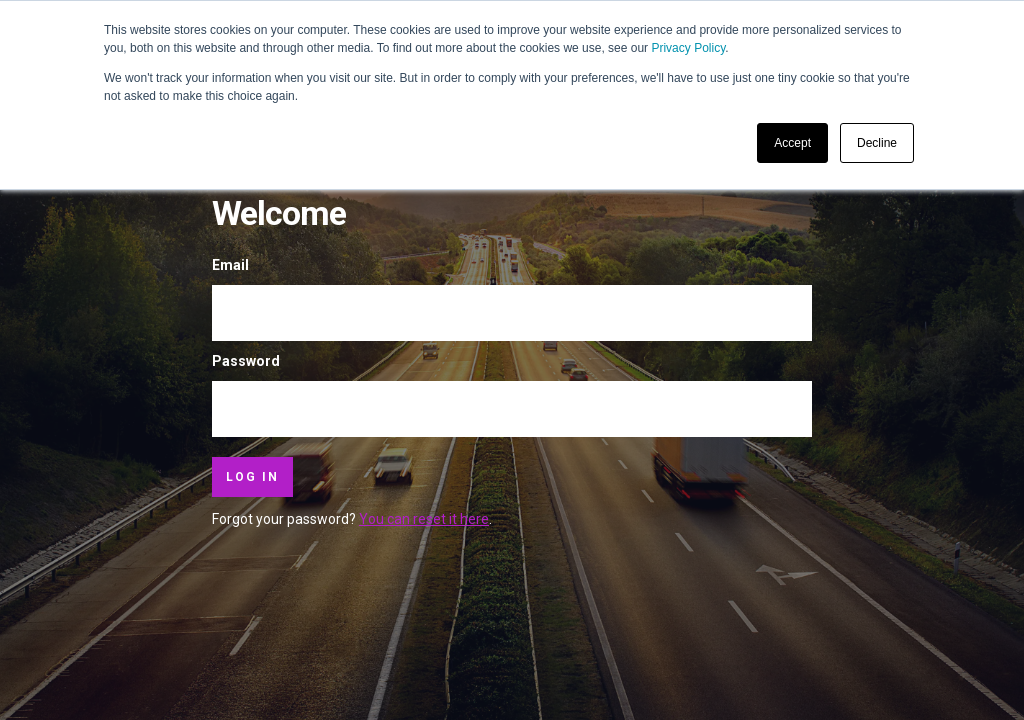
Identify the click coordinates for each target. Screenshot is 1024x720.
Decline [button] (877, 143)
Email (230, 265)
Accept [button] (792, 143)
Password (246, 361)
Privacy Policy (688, 48)
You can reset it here (424, 519)
